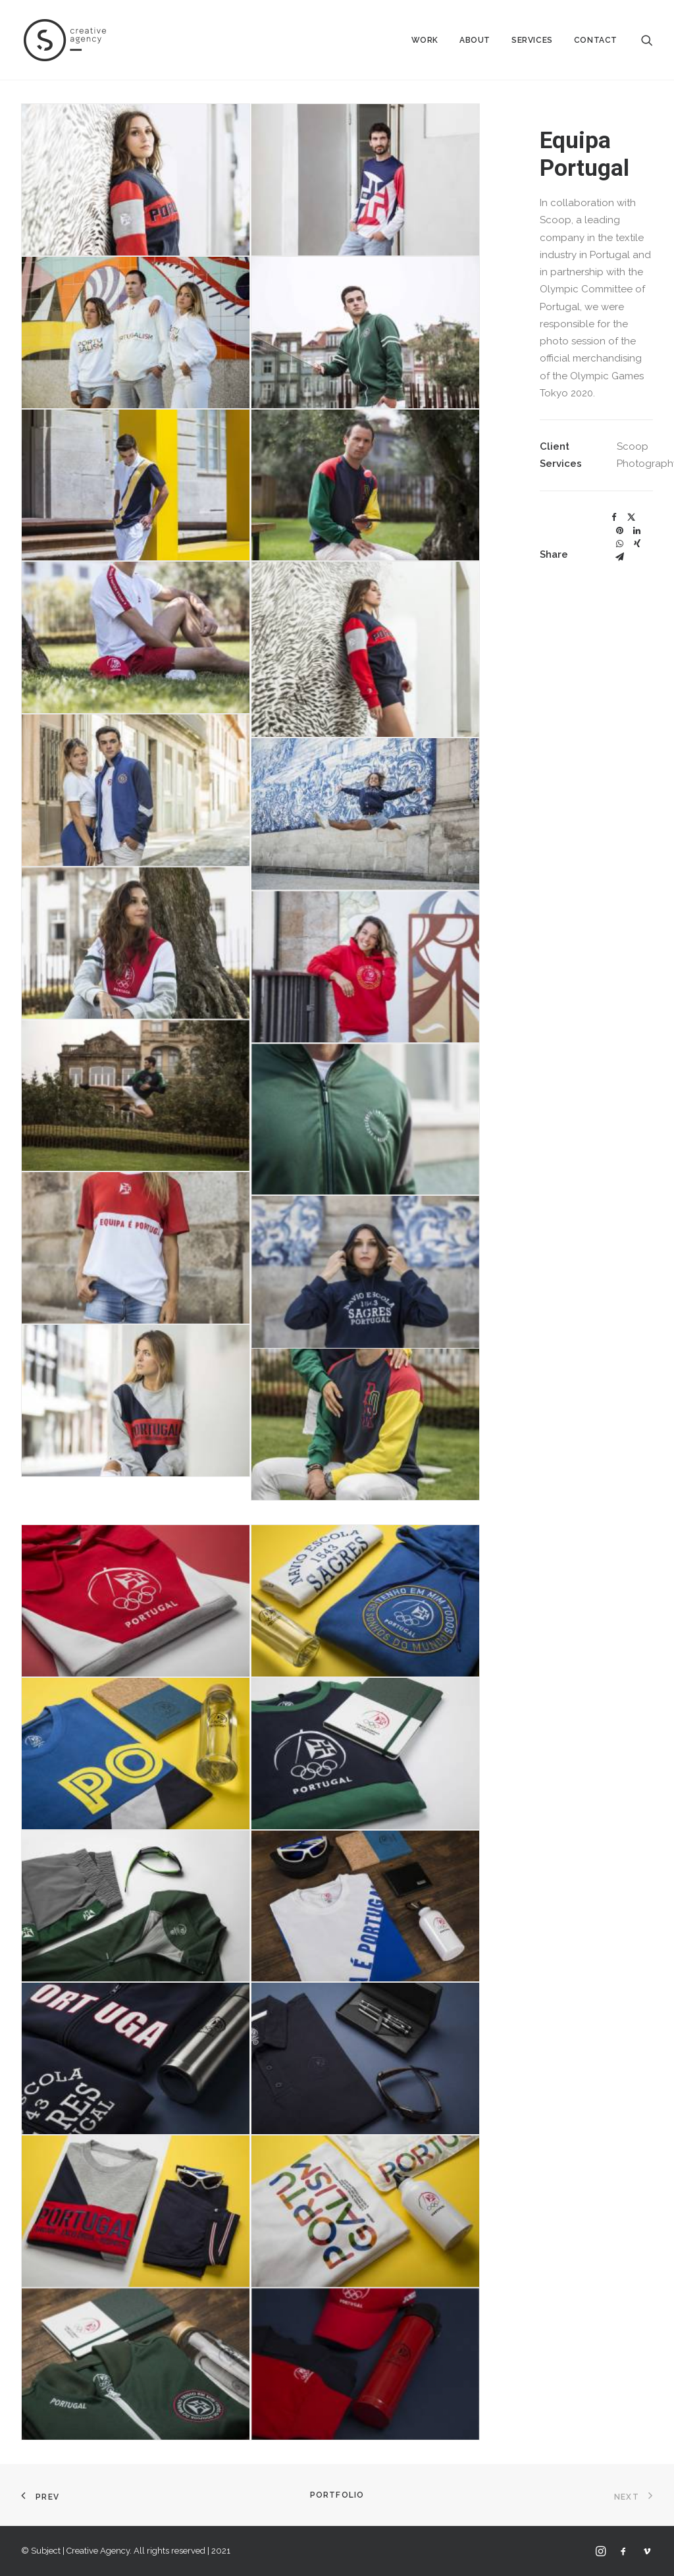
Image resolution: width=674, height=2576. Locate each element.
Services (532, 40)
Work (424, 40)
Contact (595, 40)
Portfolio (337, 2495)
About (474, 40)
